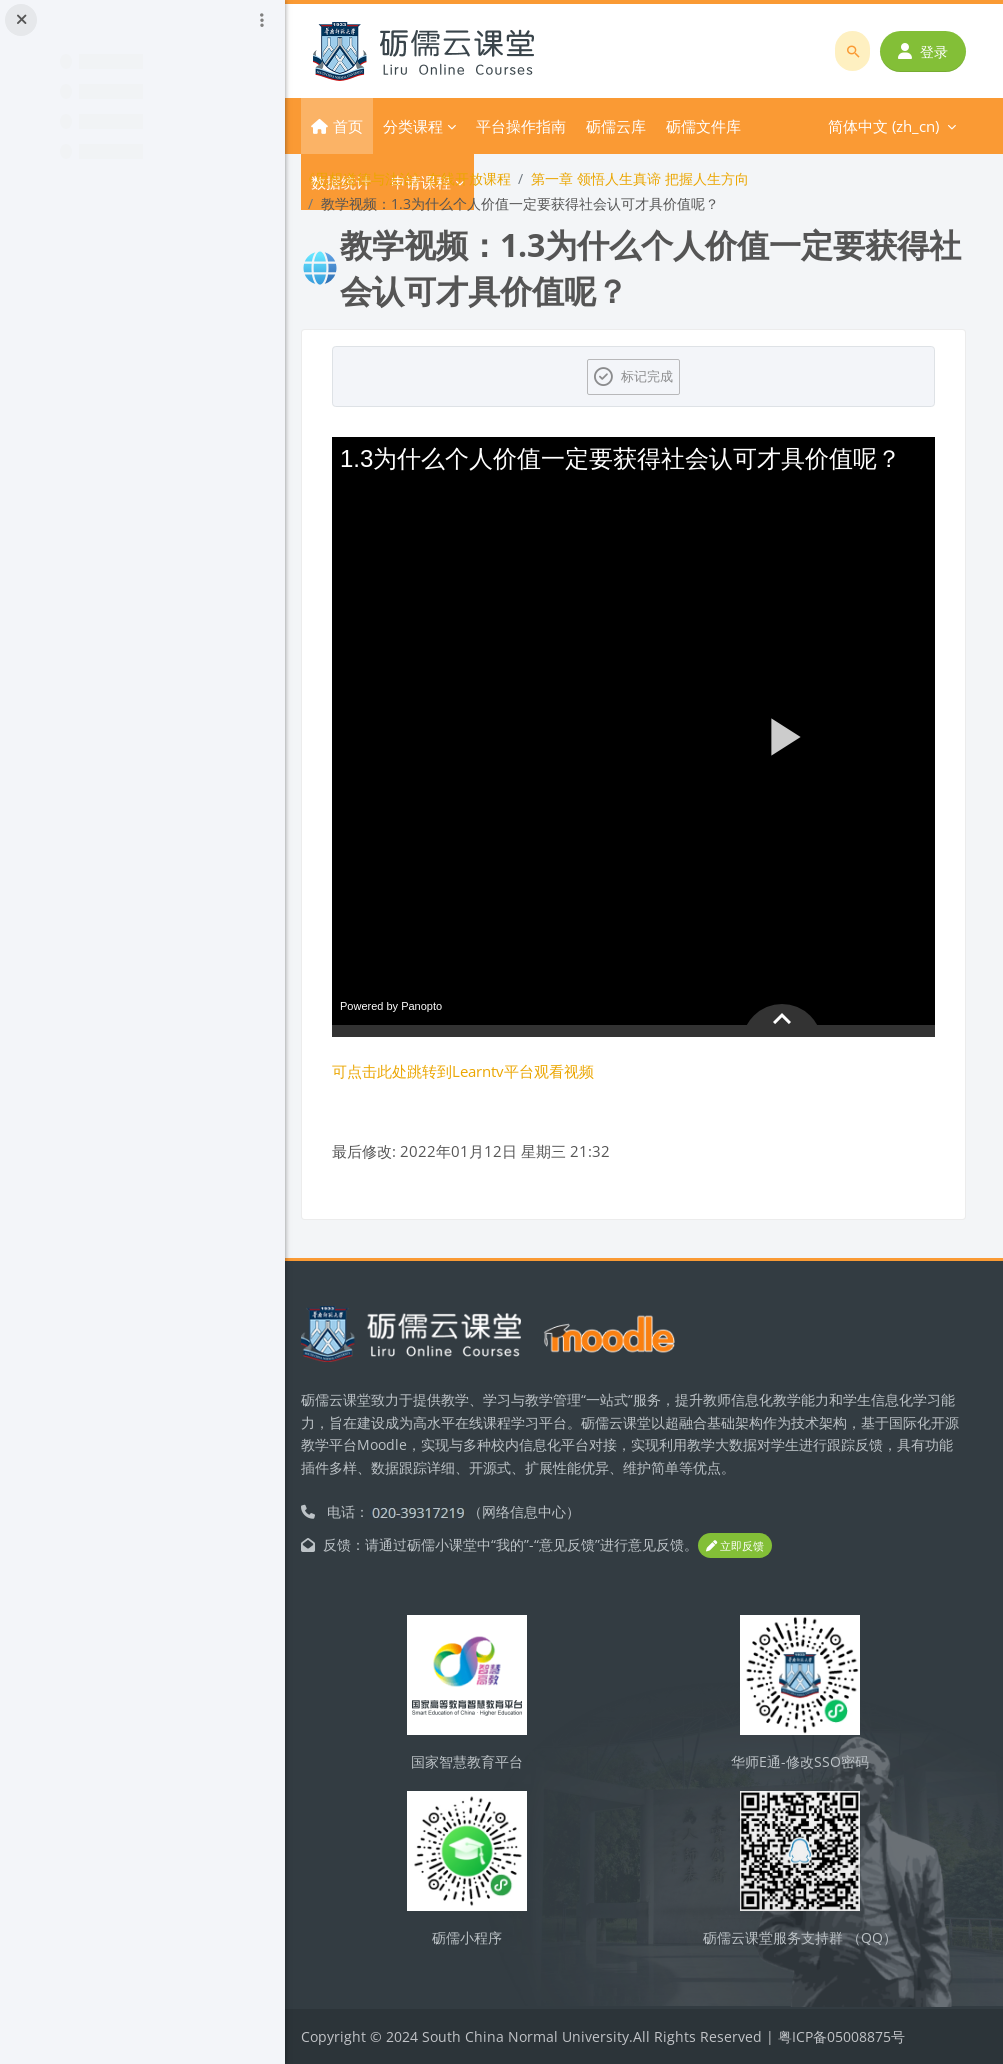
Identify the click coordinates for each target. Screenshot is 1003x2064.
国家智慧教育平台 (482, 1761)
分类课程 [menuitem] (433, 126)
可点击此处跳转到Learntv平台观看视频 (483, 1071)
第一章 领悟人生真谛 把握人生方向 (660, 178)
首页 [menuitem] (368, 126)
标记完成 (657, 376)
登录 (924, 51)
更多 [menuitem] (621, 126)
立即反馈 (755, 1545)
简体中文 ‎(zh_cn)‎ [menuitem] (724, 126)
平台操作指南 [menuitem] (541, 126)
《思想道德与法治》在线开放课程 (426, 178)
